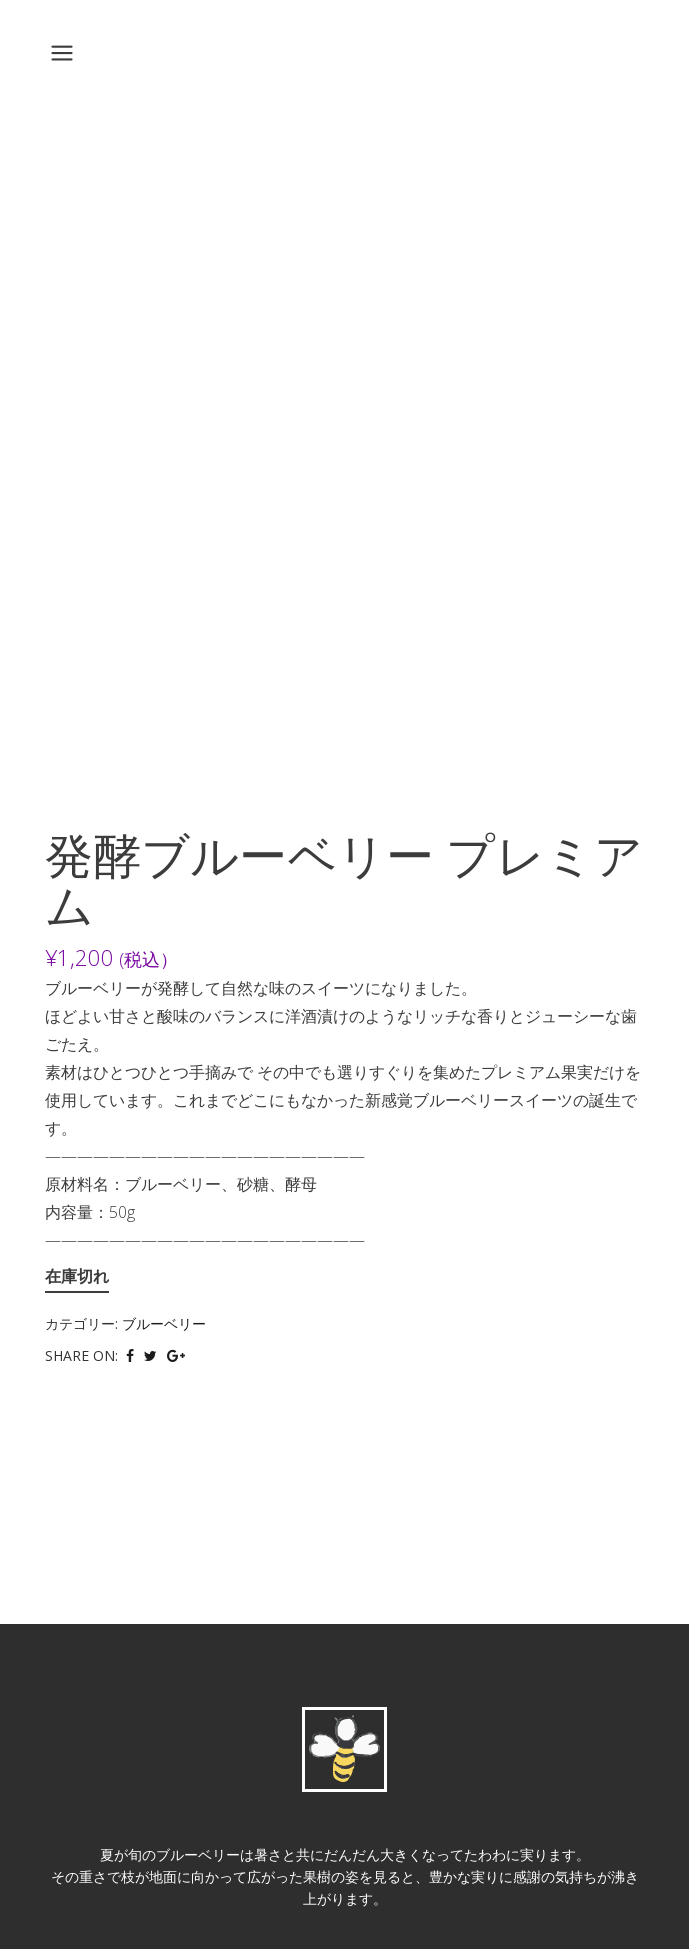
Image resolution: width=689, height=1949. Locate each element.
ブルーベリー (164, 1323)
